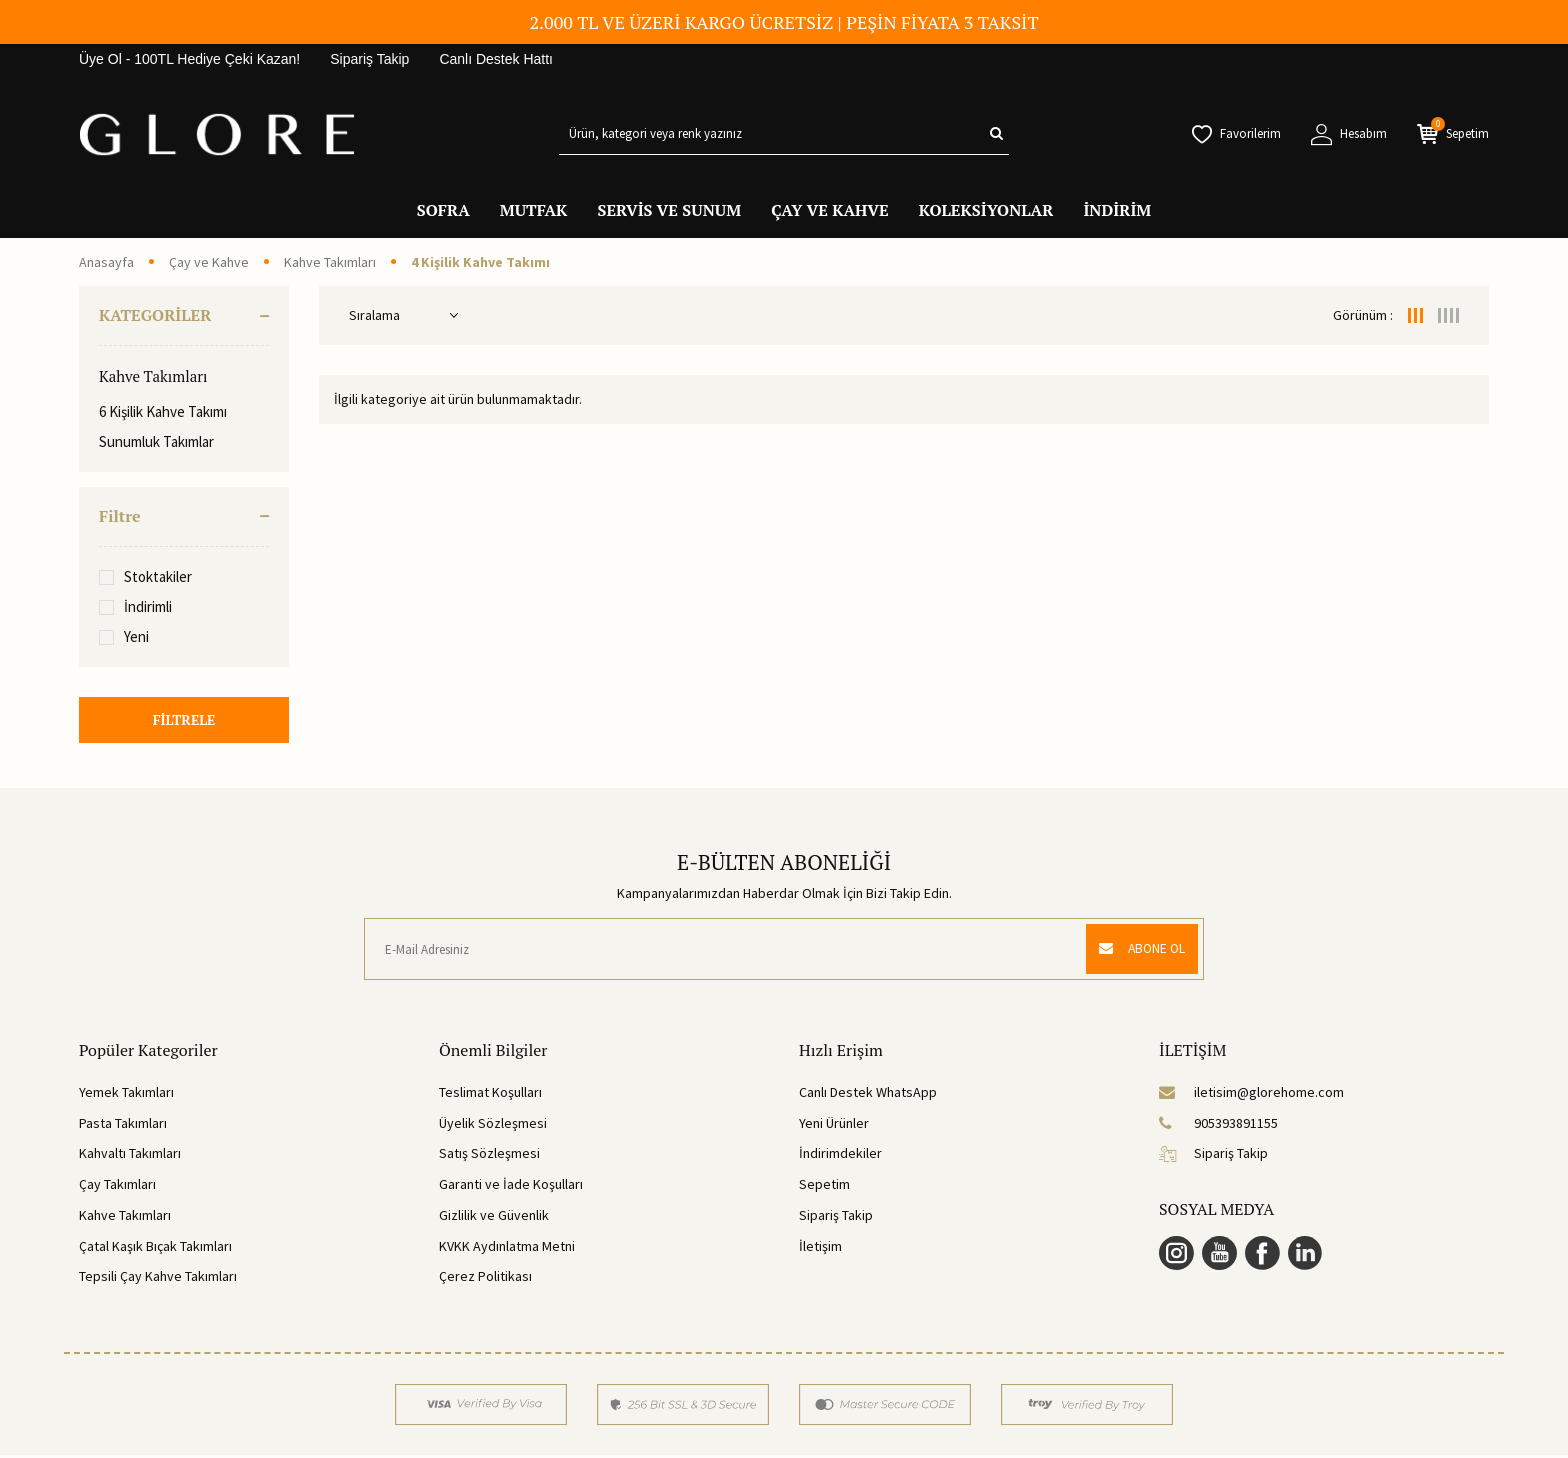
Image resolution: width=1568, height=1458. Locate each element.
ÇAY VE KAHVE (830, 210)
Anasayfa (106, 262)
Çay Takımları (117, 1187)
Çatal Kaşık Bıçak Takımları (155, 1248)
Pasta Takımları (123, 1125)
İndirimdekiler (840, 1156)
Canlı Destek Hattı (496, 59)
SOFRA (443, 210)
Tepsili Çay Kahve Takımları (158, 1279)
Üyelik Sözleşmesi (493, 1125)
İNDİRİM (1117, 210)
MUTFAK (534, 210)
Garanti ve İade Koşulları (511, 1187)
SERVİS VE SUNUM (669, 210)
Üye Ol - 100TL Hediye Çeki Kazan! (189, 59)
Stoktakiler (145, 576)
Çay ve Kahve (209, 262)
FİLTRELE (184, 720)
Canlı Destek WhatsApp (868, 1095)
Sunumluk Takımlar (156, 441)
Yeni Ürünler (834, 1125)
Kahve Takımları (330, 262)
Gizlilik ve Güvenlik (494, 1218)
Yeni (124, 636)
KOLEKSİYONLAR (986, 210)
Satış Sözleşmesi (489, 1156)
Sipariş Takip (369, 59)
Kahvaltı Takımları (130, 1156)
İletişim (820, 1248)
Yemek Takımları (126, 1095)
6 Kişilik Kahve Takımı (163, 411)
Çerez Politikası (485, 1279)
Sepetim (824, 1187)
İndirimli (135, 606)
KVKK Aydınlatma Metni (507, 1248)
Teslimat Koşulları (490, 1095)
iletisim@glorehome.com (1251, 1095)
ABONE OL (1137, 952)
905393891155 (1218, 1125)
